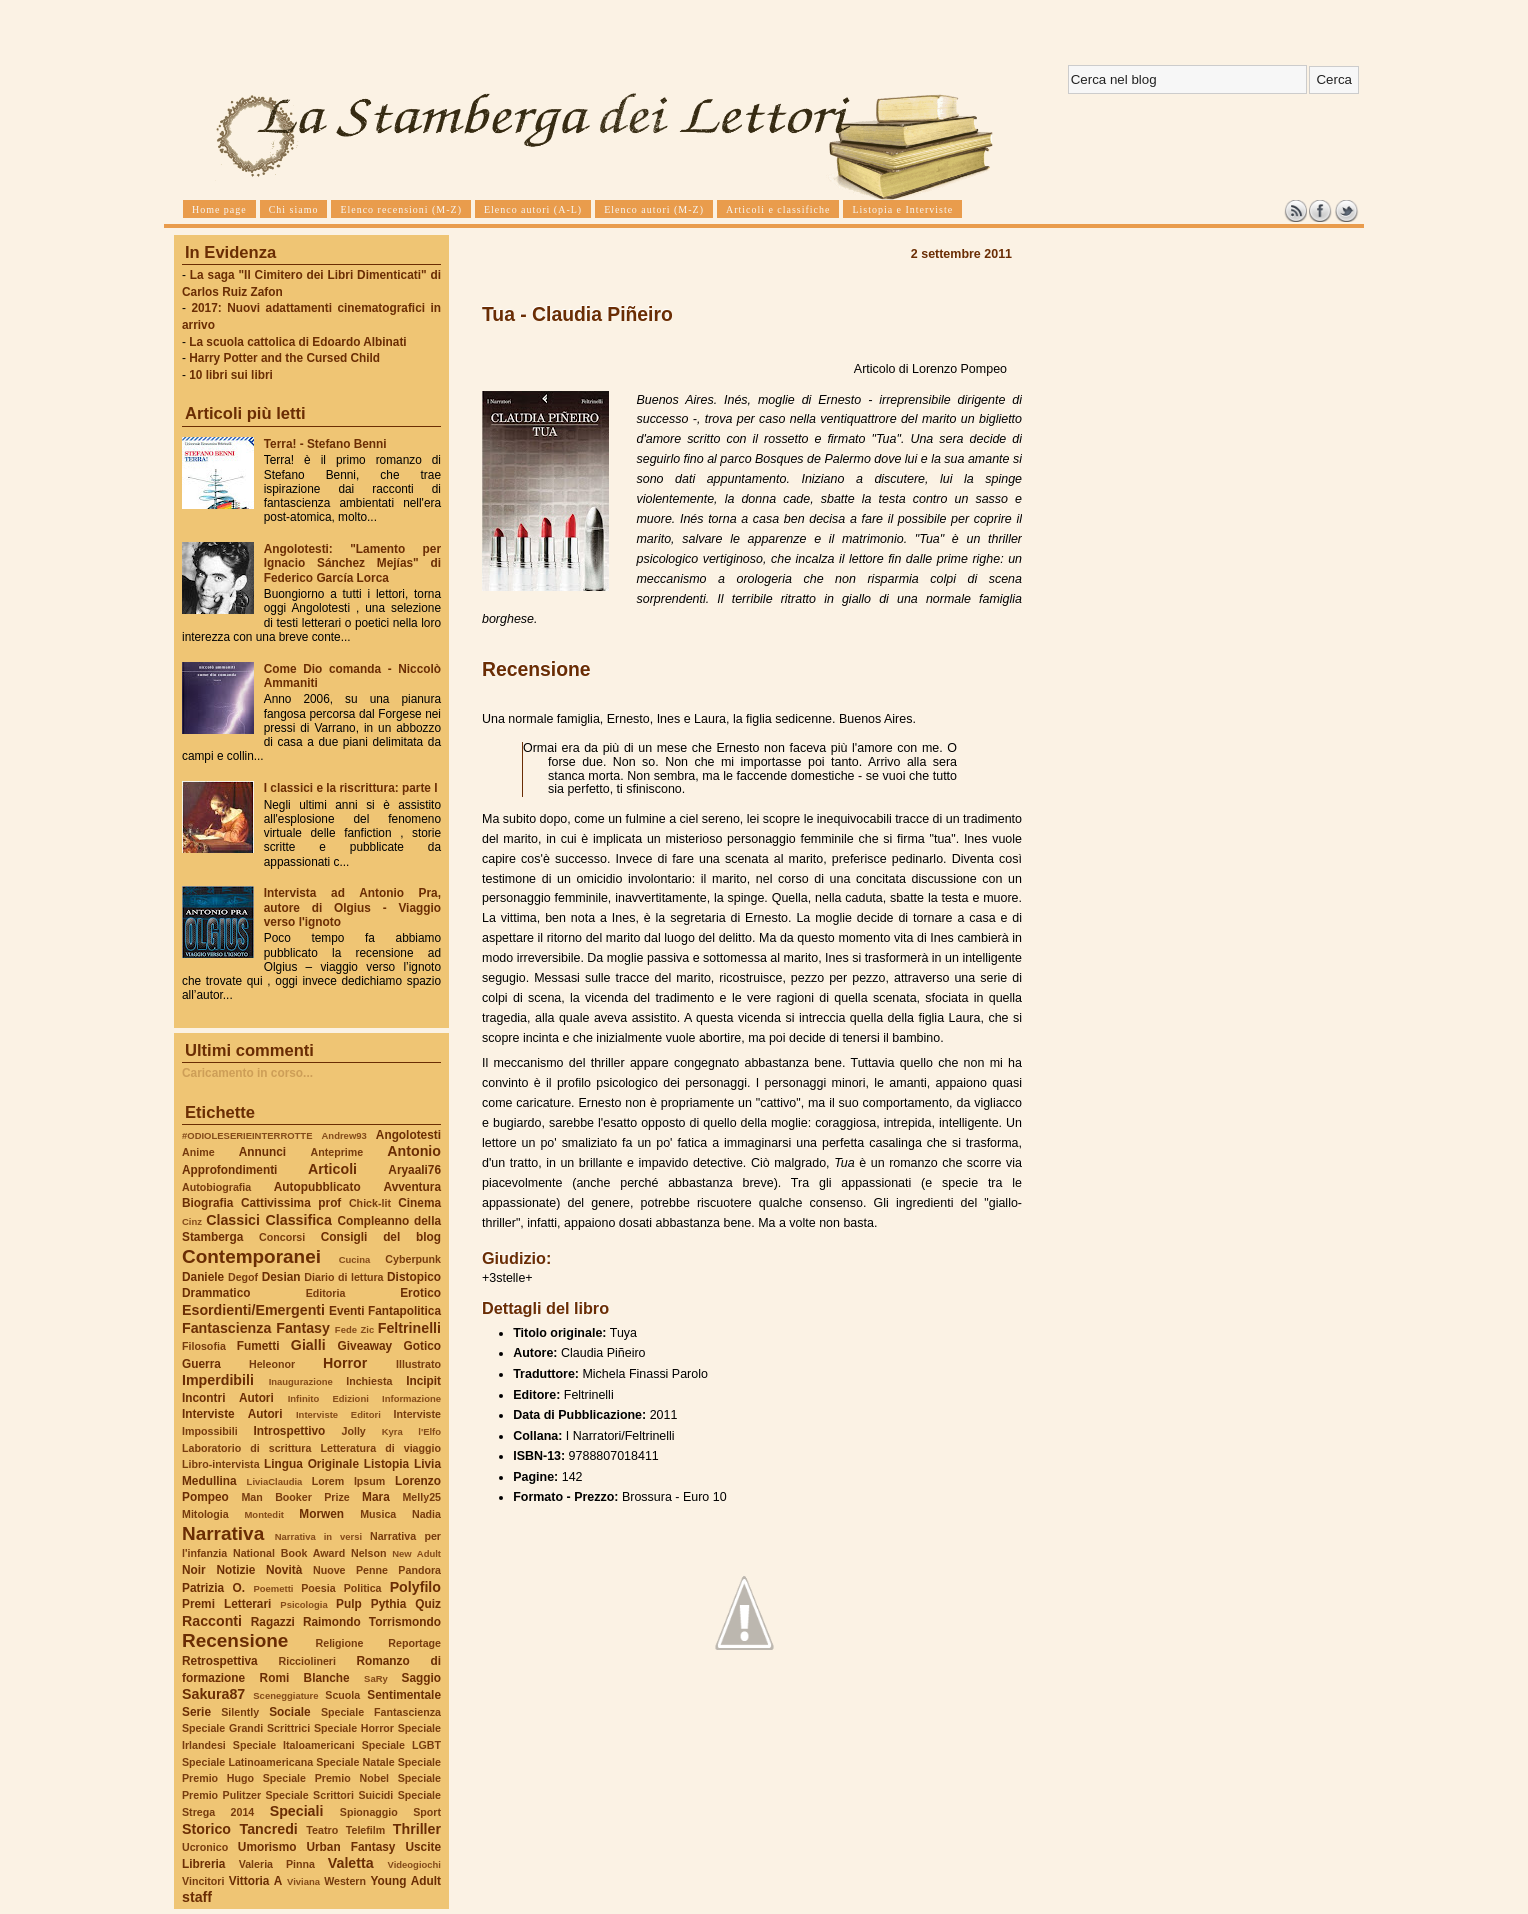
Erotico (420, 1293)
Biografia (207, 1203)
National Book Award (289, 1553)
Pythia (389, 1604)
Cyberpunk (413, 1259)
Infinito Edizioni (328, 1398)
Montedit (263, 1514)
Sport (427, 1812)
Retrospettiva (220, 1661)
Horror (345, 1363)
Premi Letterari (226, 1604)
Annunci (262, 1152)
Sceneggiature (285, 1695)
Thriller (417, 1829)
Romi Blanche (305, 1678)
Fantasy (303, 1328)
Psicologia (303, 1604)
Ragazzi (273, 1622)
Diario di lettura (343, 1277)
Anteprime (337, 1152)
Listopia (386, 1464)
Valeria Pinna (277, 1864)
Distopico (414, 1277)
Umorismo (267, 1847)
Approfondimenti (229, 1170)
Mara (376, 1497)
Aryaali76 (414, 1170)
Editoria (326, 1293)
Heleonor (272, 1364)
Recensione (235, 1640)
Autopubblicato (317, 1187)
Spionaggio (369, 1812)
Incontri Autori (228, 1398)
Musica (378, 1514)
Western (345, 1881)
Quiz (428, 1604)
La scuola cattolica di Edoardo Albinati (297, 342)
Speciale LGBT (401, 1745)
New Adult (416, 1553)
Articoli (332, 1169)
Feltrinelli (409, 1328)
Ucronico (205, 1847)
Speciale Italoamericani (294, 1745)
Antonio (414, 1151)
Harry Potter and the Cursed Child (284, 358)
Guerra (201, 1364)
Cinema (419, 1203)
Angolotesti (408, 1135)
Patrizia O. (213, 1588)
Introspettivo (290, 1431)
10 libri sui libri (231, 375)
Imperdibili (218, 1380)
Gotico (422, 1346)
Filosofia (204, 1346)
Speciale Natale (355, 1762)
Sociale (289, 1712)
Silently (240, 1712)
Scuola (342, 1695)
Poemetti (273, 1588)
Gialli (308, 1345)
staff (197, 1897)
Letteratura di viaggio (380, 1448)
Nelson (369, 1553)
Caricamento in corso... (247, 1073)
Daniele (203, 1277)
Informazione (411, 1398)
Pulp (349, 1604)
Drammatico (216, 1293)
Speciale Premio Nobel (326, 1778)
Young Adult (405, 1881)
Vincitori (203, 1881)
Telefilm (365, 1830)
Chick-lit (370, 1203)
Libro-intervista (221, 1464)
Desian (281, 1277)
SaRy (376, 1678)
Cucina (355, 1259)
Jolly (353, 1431)
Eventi (347, 1311)
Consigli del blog (381, 1237)
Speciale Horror (354, 1728)
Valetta (351, 1863)
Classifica (299, 1220)
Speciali (297, 1811)
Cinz (192, 1221)
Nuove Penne (350, 1570)
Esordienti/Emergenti (253, 1310)
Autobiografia (216, 1187)
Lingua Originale (311, 1464)
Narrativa (223, 1533)
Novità (284, 1570)
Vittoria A (255, 1881)
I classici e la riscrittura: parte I (351, 788)
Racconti (212, 1621)
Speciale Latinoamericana (247, 1762)
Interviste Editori (338, 1414)
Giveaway (365, 1346)
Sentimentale (404, 1695)
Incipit (423, 1381)
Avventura (412, 1187)
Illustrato (418, 1364)
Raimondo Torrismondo (372, 1622)
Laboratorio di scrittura (246, 1448)
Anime (198, 1152)
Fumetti (258, 1346)
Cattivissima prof (291, 1203)
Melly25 (421, 1497)
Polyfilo (415, 1587)
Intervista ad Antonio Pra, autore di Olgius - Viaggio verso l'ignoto (352, 907)
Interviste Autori (232, 1414)
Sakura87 (213, 1694)
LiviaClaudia (275, 1481)
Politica (363, 1588)
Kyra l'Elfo (411, 1431)
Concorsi (282, 1237)
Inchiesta (369, 1381)
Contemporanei (251, 1256)
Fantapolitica (404, 1311)
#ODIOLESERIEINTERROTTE (247, 1135)
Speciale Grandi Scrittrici (246, 1728)
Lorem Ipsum (349, 1481)
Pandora (419, 1570)
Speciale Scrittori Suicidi (329, 1795)
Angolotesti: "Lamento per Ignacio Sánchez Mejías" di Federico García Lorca (352, 563)
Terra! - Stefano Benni (325, 444)
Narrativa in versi (318, 1536)
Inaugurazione (301, 1381)
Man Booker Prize (295, 1497)
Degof (243, 1277)
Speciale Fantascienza (381, 1712)
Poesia (318, 1588)
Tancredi (269, 1829)
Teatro (322, 1830)
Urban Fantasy (350, 1847)
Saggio (421, 1678)
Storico (206, 1829)
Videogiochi (415, 1864)
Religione (340, 1643)
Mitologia (205, 1514)
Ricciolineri (306, 1661)
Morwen (321, 1514)
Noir (194, 1570)
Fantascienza (226, 1328)
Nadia (426, 1514)
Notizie (235, 1570)
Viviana (303, 1881)
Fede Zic (354, 1329)
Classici (233, 1220)
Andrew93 (344, 1135)
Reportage (414, 1643)
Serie (196, 1712)
